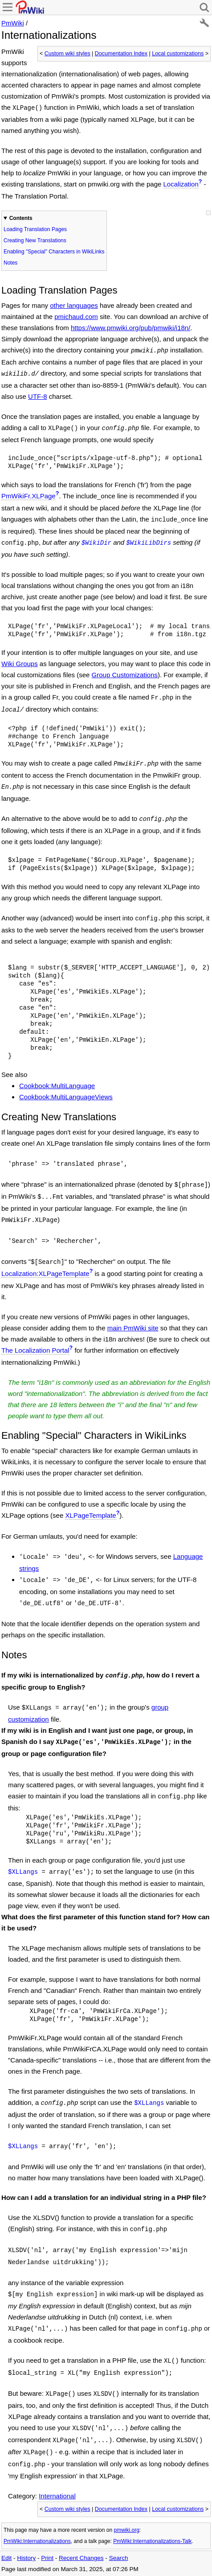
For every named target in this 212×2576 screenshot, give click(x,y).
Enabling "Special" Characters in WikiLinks (54, 251)
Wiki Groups (19, 663)
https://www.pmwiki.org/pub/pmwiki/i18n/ (130, 327)
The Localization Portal (35, 1350)
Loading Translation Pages (35, 229)
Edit (6, 2558)
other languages (74, 305)
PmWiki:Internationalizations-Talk (152, 2541)
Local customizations (178, 53)
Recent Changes (81, 2558)
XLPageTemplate (90, 1515)
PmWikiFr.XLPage (28, 496)
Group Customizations (125, 675)
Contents (21, 218)
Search (118, 2558)
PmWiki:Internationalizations (37, 2541)
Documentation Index (121, 53)
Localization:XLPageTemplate (45, 1273)
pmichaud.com (76, 316)
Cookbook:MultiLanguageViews (66, 1097)
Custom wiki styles (67, 53)
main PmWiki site (133, 1328)
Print (47, 2558)
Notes (10, 263)
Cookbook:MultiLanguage (57, 1085)
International (57, 2496)
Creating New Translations (35, 240)
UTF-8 (37, 396)
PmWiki (12, 23)
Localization (181, 184)
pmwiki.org (126, 2530)
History (26, 2558)
